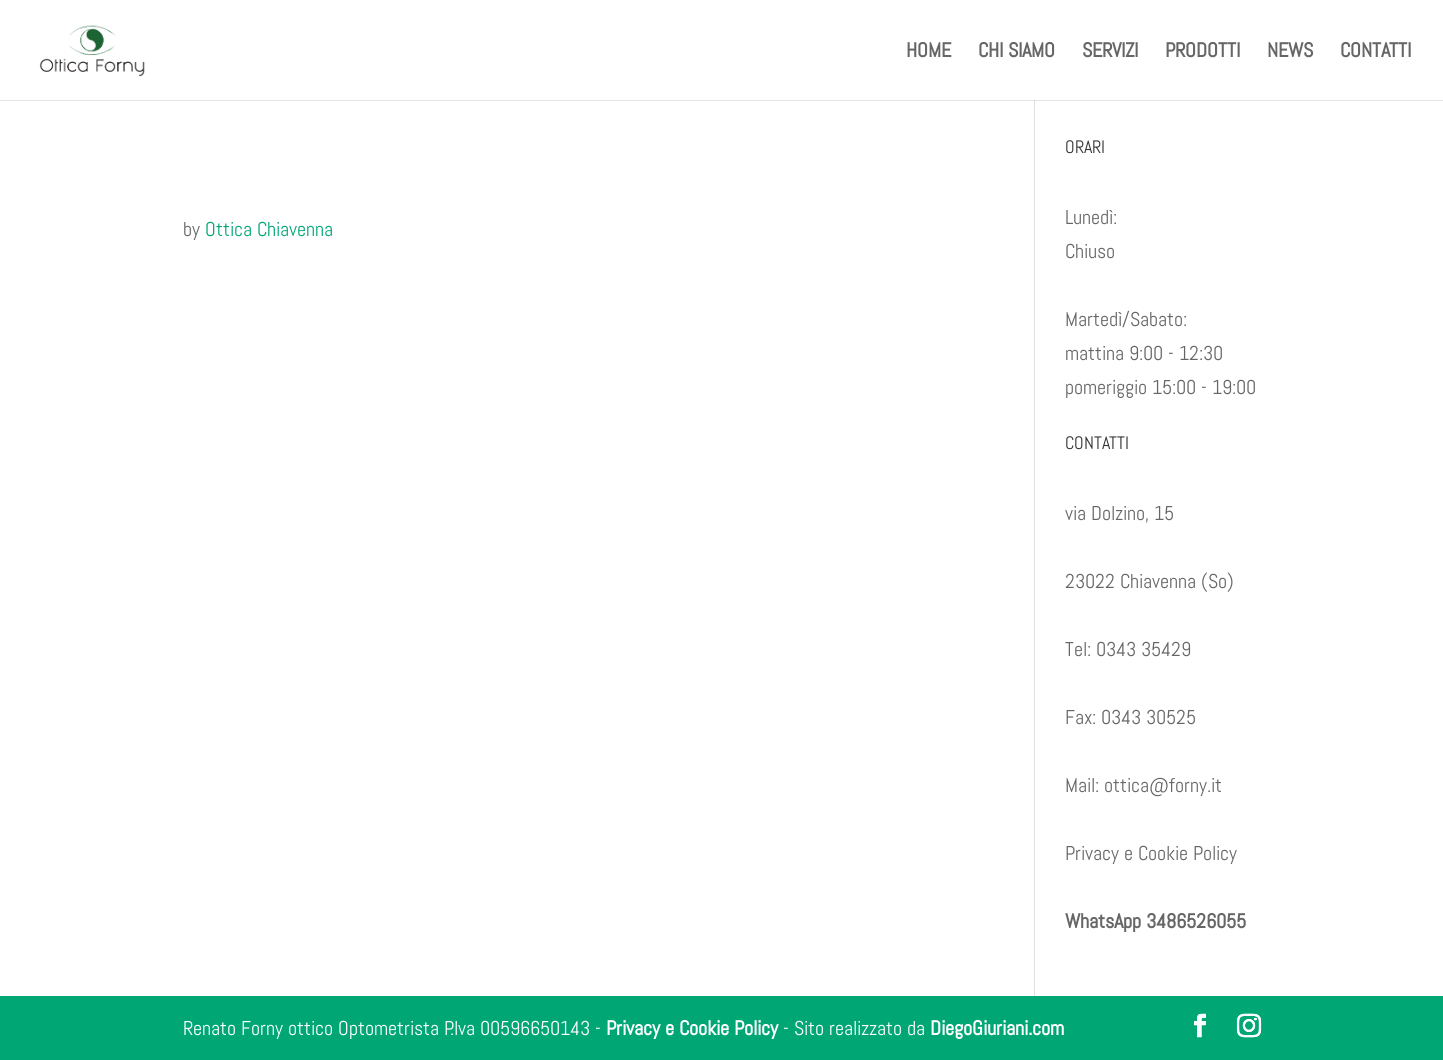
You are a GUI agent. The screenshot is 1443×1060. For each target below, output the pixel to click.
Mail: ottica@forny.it (1143, 785)
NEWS (1290, 53)
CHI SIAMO (1016, 53)
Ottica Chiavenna (269, 229)
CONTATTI (1375, 53)
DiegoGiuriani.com (997, 1028)
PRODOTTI (1202, 53)
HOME (928, 53)
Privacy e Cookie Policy (1151, 853)
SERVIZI (1110, 53)
